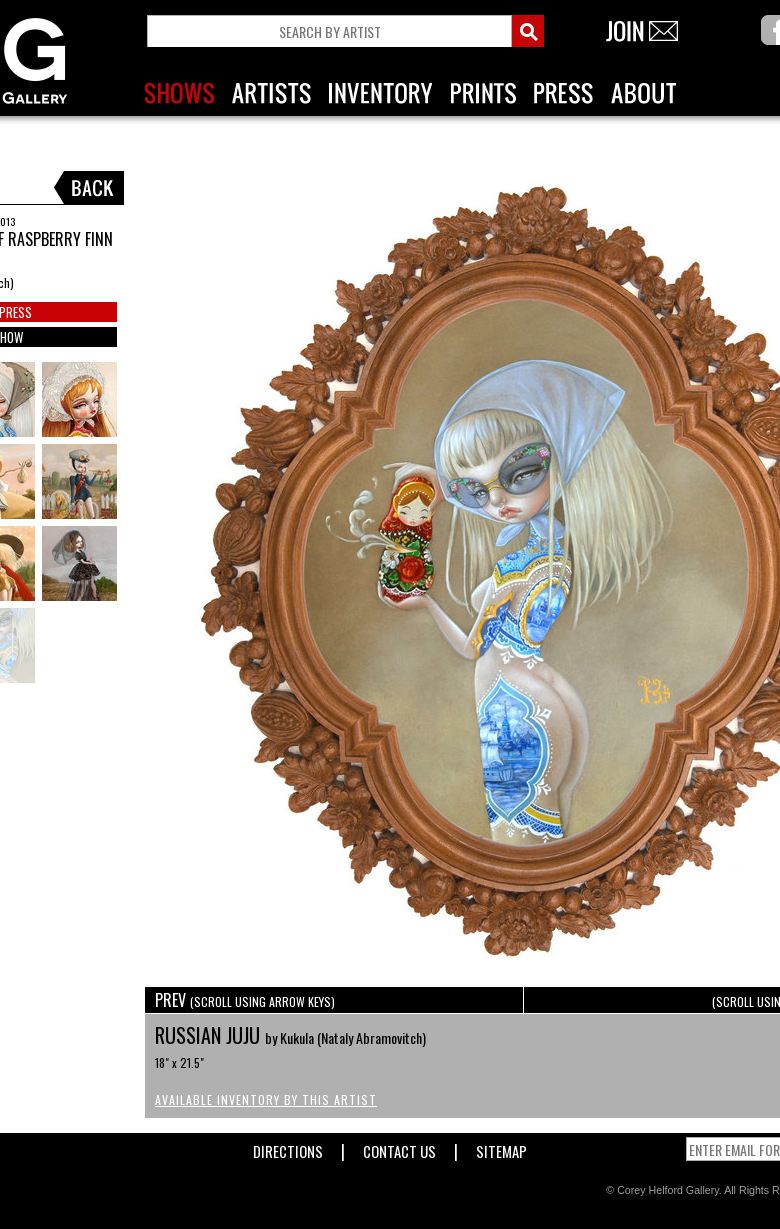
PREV (245, 1000)
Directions (288, 1147)
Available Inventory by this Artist (266, 1099)
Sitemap (501, 1147)
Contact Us (399, 1147)
